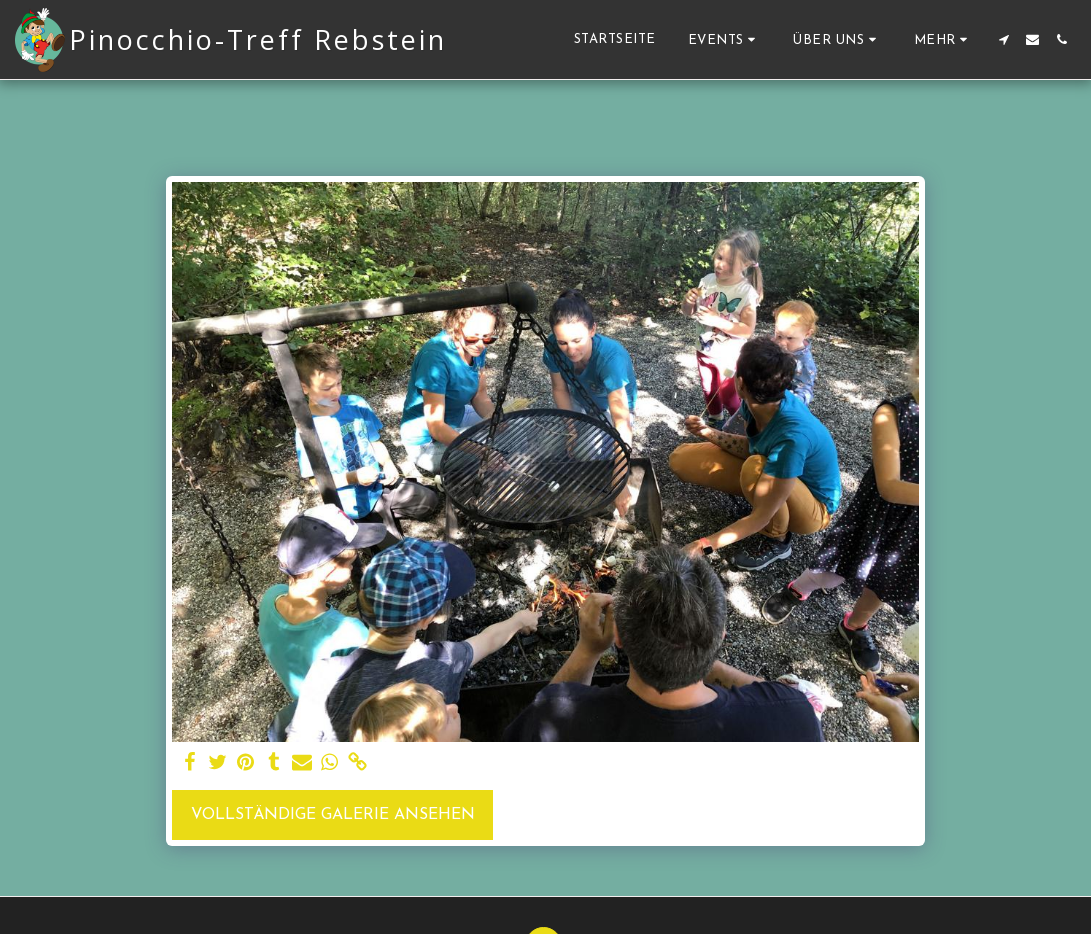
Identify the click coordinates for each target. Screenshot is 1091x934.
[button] (725, 39)
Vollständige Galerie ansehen (333, 815)
